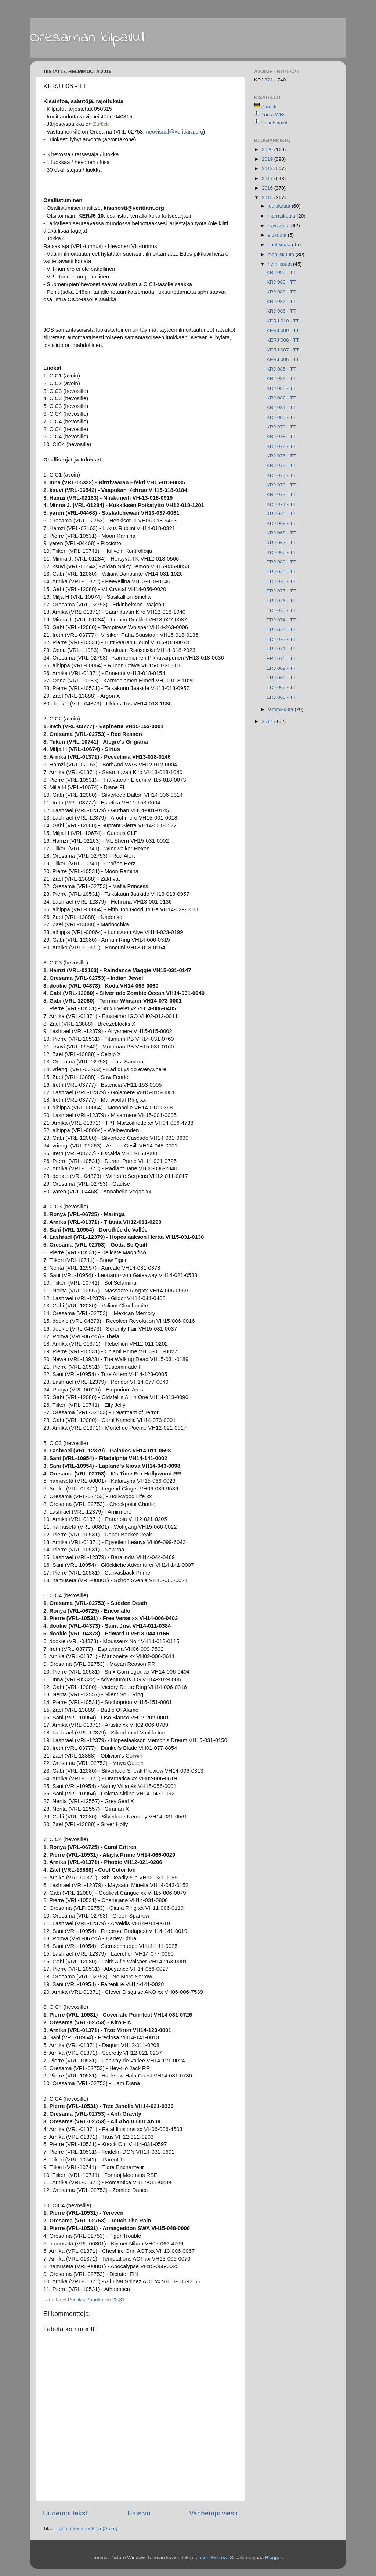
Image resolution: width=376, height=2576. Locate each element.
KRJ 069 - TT (281, 523)
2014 (268, 721)
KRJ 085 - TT (281, 369)
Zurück (268, 106)
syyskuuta (279, 225)
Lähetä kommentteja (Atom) (87, 2528)
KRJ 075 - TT (281, 465)
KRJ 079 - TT (281, 427)
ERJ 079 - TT (281, 571)
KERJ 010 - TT (283, 321)
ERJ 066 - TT (281, 697)
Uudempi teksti (66, 2513)
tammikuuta (281, 709)
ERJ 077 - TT (281, 591)
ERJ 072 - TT (281, 639)
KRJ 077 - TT (281, 446)
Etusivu (139, 2513)
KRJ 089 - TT (281, 282)
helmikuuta (280, 264)
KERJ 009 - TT (283, 330)
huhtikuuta (280, 244)
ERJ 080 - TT (281, 562)
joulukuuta (280, 206)
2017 (268, 178)
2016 (268, 188)
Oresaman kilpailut (88, 37)
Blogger (273, 2557)
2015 (268, 197)
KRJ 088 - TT (281, 292)
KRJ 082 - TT (281, 398)
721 (269, 80)
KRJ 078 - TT (281, 436)
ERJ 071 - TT (281, 649)
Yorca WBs (273, 114)
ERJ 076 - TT (281, 600)
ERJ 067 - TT (281, 687)
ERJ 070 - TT (281, 658)
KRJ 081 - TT (281, 407)
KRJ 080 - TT (281, 417)
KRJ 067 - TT (281, 543)
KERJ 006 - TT (283, 359)
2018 (268, 168)
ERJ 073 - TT (281, 629)
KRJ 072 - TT (281, 494)
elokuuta (278, 235)
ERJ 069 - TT (281, 668)
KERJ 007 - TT (283, 350)
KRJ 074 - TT (281, 475)
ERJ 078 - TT (281, 581)
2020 (268, 149)
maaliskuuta (282, 254)
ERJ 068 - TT (281, 678)
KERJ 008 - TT (283, 340)
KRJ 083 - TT (281, 388)
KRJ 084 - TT (281, 378)
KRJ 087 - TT (281, 301)
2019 (268, 159)
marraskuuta (282, 216)
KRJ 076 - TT (281, 456)
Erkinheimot (274, 122)
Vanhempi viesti (213, 2513)
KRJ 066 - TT (281, 552)
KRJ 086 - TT (281, 311)
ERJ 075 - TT (281, 610)
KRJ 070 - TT (281, 514)
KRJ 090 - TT (281, 272)
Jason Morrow (211, 2557)
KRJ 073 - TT (281, 485)
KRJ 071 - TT (281, 504)
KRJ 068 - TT (281, 533)
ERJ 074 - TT (281, 620)
